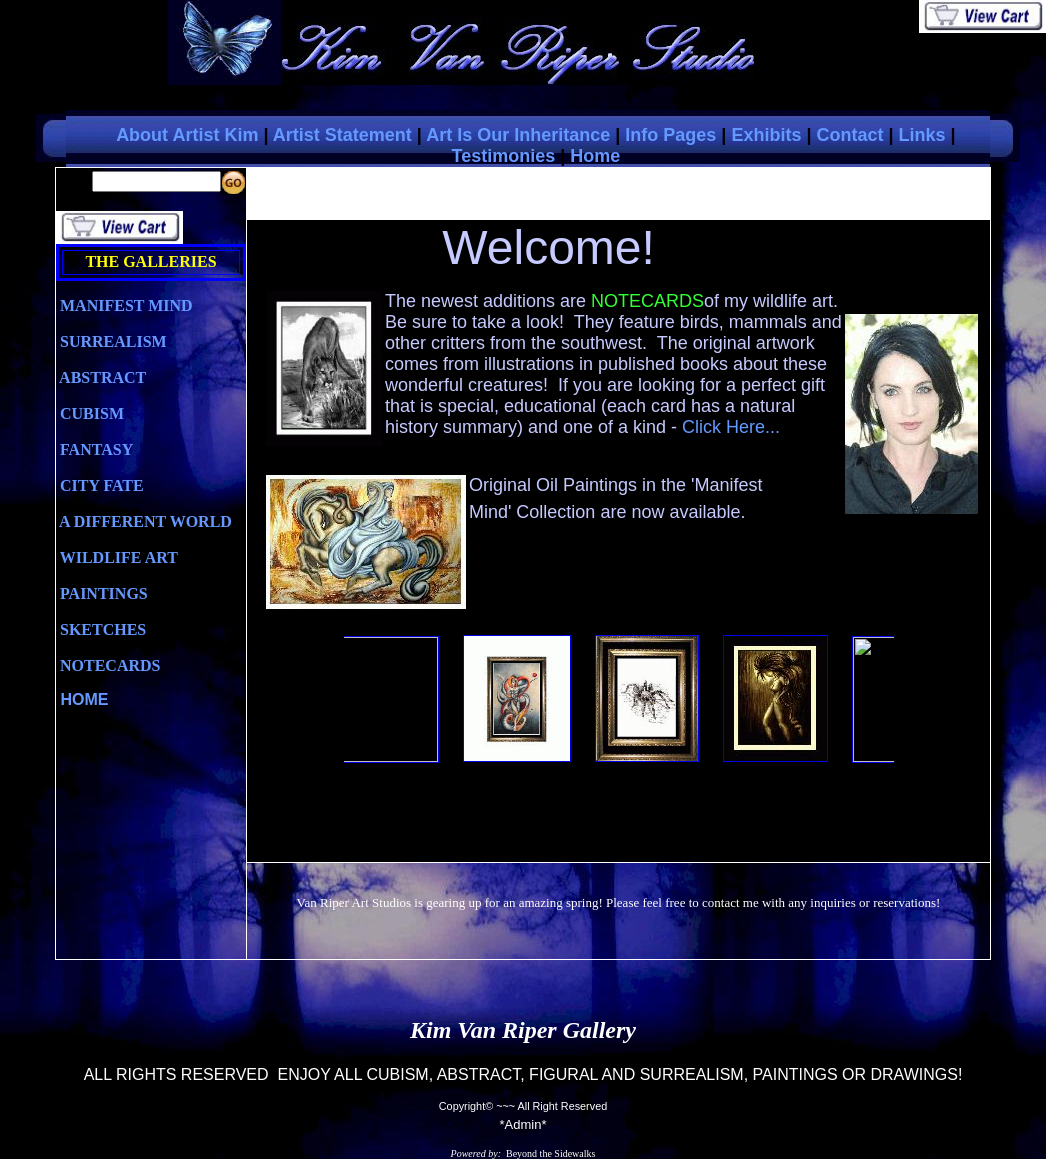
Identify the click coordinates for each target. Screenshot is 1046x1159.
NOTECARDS (108, 665)
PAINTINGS (102, 593)
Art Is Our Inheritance (518, 135)
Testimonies (503, 156)
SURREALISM (111, 341)
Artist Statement (342, 135)
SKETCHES (101, 629)
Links (922, 135)
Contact (849, 135)
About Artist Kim (187, 135)
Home (595, 156)
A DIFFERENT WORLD (144, 521)
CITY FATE (100, 485)
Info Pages (670, 135)
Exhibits (766, 135)
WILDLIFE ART (117, 557)
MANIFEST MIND (124, 305)
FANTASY (94, 449)
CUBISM (90, 413)
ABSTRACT (101, 377)
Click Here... (731, 427)
